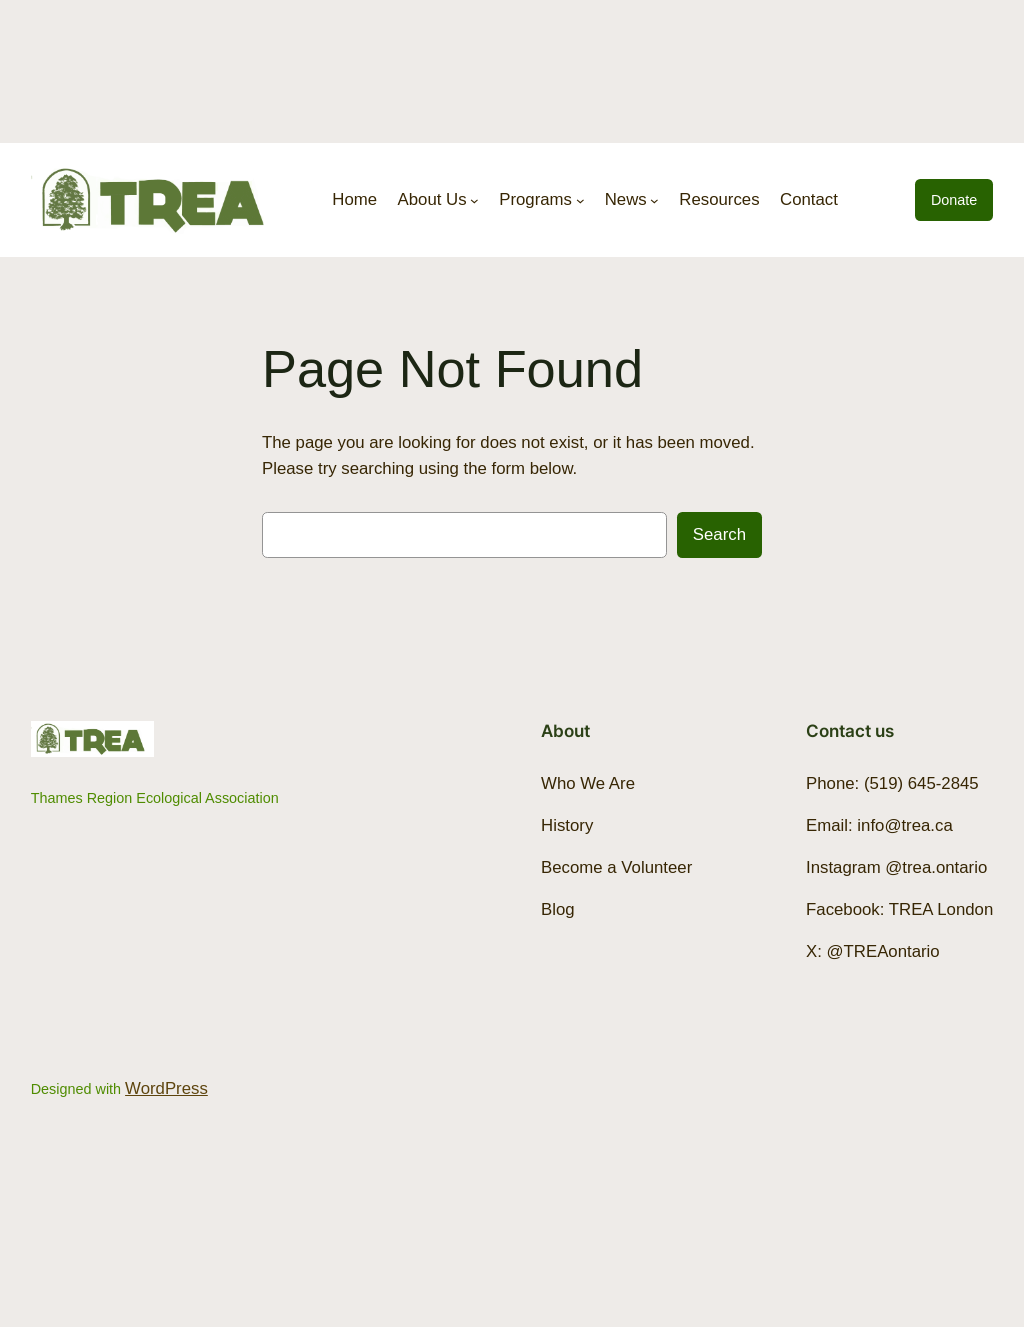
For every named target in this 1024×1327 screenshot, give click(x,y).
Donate (954, 200)
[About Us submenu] (474, 200)
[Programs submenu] (580, 200)
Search (719, 534)
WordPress (166, 1088)
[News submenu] (654, 200)
